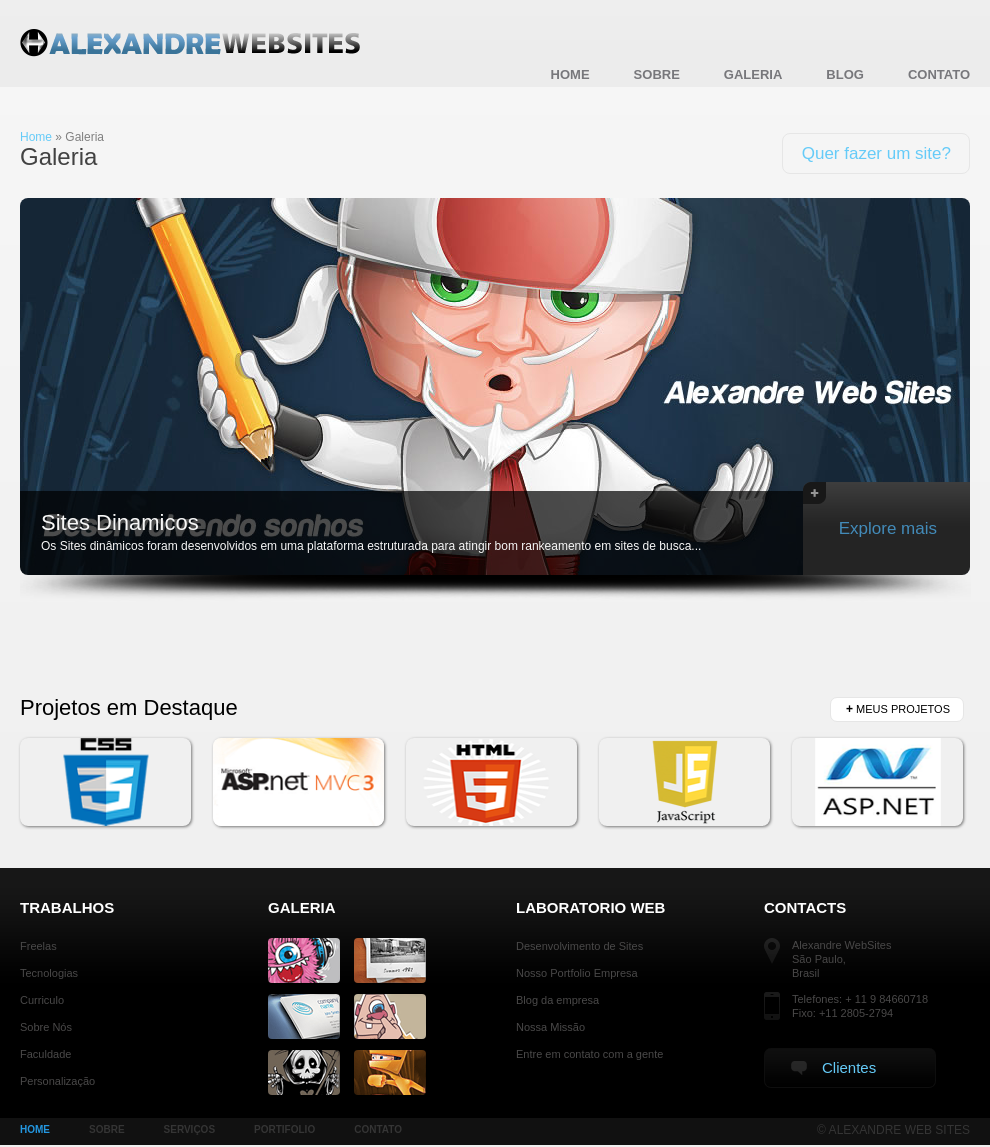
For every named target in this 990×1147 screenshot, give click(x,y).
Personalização (57, 1081)
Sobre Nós (46, 1027)
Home (570, 74)
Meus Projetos (898, 709)
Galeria (753, 74)
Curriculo (42, 1000)
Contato (939, 74)
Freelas (38, 946)
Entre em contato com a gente (589, 1054)
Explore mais (870, 510)
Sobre (657, 74)
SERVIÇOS (190, 1129)
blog (845, 74)
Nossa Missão (550, 1027)
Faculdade (45, 1054)
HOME (35, 1129)
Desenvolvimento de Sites (579, 946)
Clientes (833, 1067)
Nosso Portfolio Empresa (577, 973)
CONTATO (378, 1129)
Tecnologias (49, 973)
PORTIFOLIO (284, 1129)
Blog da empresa (557, 1000)
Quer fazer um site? (876, 153)
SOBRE (107, 1129)
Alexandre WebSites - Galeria (193, 44)
